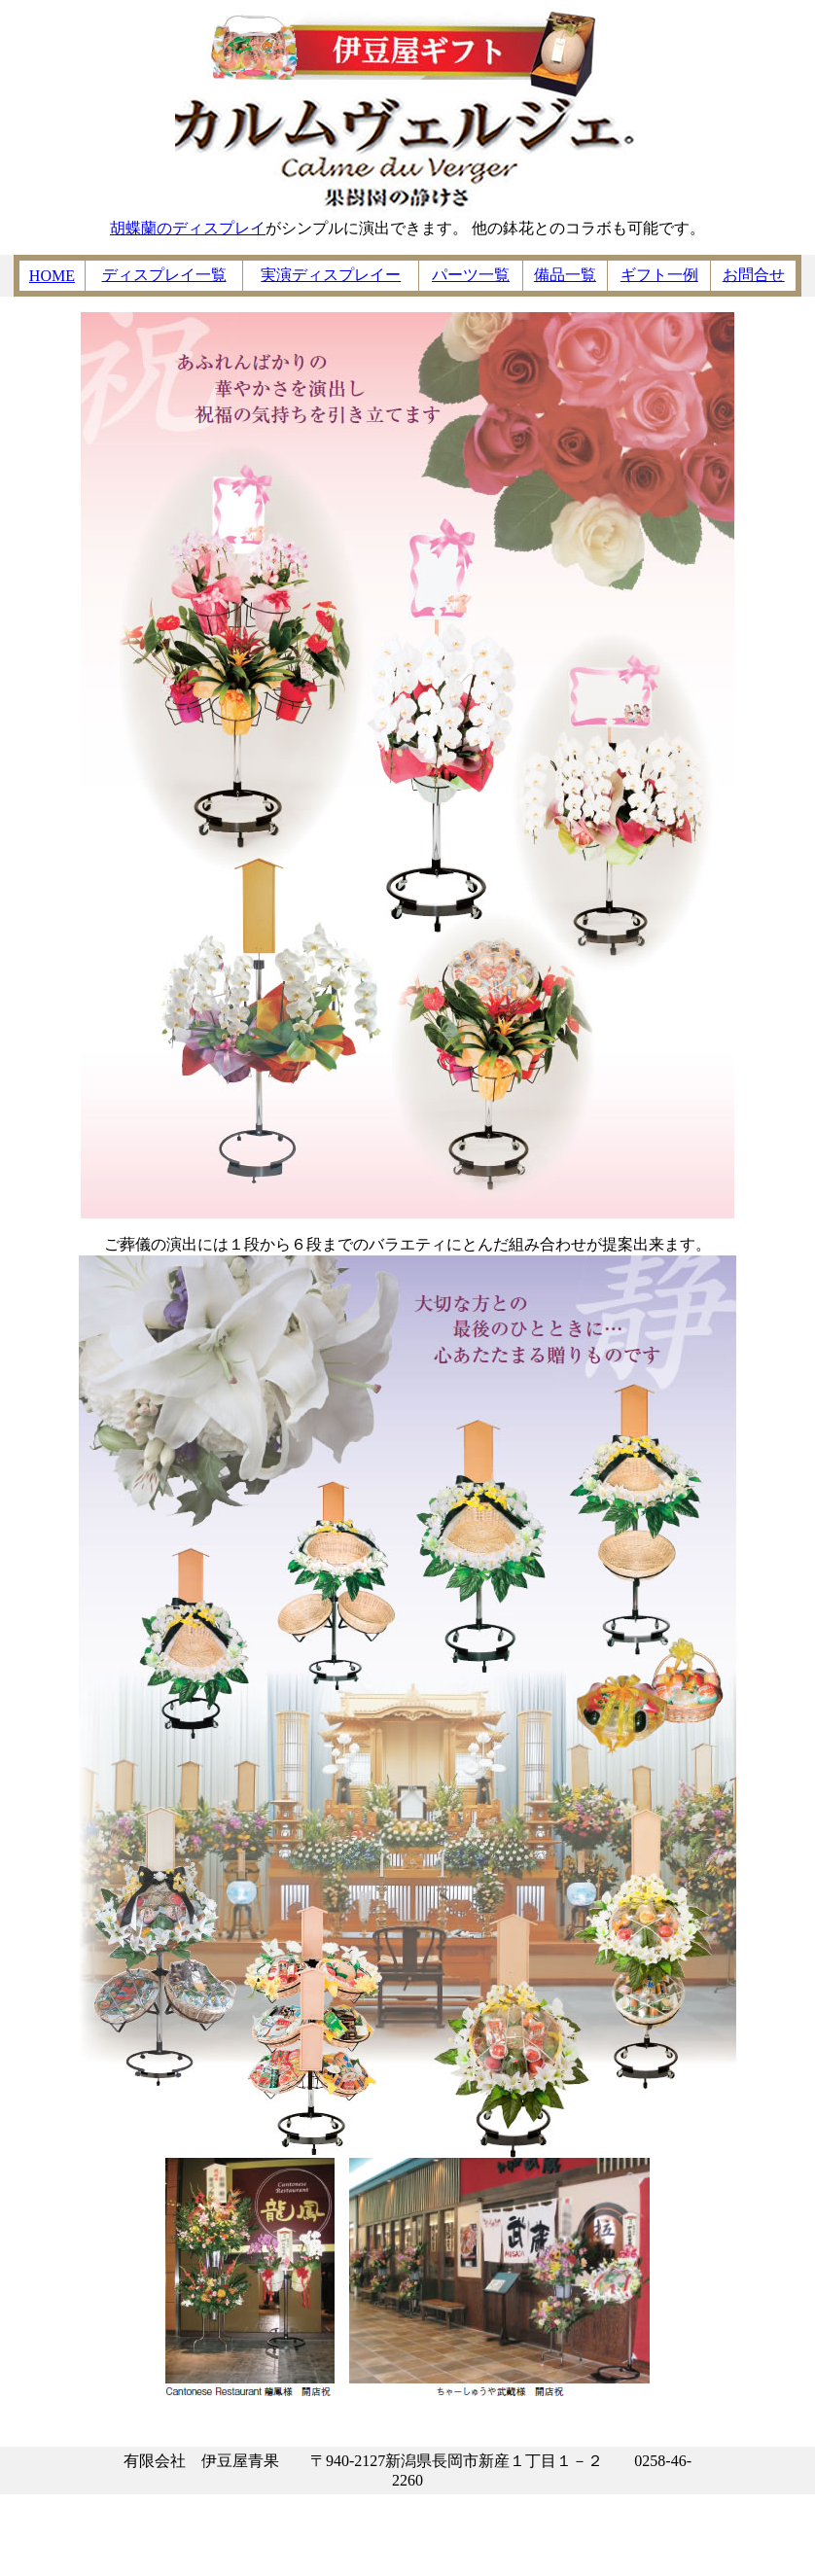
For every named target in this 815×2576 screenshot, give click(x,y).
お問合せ (754, 274)
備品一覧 (565, 274)
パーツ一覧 (471, 274)
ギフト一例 (659, 274)
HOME (52, 275)
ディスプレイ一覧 (164, 274)
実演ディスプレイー (331, 274)
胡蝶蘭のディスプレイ (188, 228)
